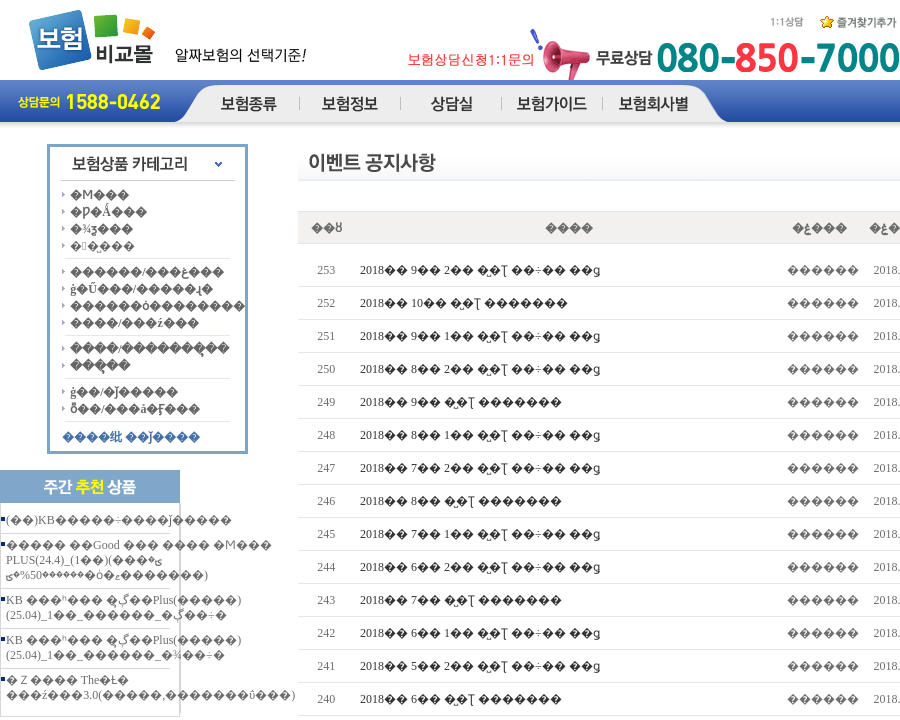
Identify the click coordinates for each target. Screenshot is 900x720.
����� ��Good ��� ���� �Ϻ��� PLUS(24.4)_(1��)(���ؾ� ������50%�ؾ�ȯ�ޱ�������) (139, 560)
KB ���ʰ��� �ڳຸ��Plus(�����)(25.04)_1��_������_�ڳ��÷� (123, 607)
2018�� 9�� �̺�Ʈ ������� (461, 402)
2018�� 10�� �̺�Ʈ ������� (464, 303)
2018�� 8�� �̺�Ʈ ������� (461, 501)
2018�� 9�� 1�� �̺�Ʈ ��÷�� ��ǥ (480, 336)
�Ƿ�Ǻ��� (108, 212)
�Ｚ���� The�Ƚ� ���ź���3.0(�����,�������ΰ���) (150, 687)
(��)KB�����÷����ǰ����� (119, 520)
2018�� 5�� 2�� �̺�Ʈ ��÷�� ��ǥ (480, 666)
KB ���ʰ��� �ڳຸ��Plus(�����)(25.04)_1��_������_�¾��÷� (123, 647)
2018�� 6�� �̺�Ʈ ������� (461, 699)
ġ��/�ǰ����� (124, 392)
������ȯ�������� (157, 306)
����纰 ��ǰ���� (131, 437)
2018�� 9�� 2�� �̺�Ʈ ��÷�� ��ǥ (480, 270)
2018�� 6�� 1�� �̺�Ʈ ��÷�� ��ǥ (480, 633)
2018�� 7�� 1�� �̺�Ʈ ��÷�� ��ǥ (480, 534)
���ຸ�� (100, 366)
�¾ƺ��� (101, 229)
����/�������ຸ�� (149, 349)
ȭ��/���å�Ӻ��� (135, 409)
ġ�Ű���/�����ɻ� (141, 289)
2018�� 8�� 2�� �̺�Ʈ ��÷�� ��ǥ (480, 369)
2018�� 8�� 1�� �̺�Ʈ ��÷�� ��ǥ (480, 435)
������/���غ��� (147, 272)
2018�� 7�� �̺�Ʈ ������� (461, 600)
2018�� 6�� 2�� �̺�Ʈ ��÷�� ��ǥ (480, 567)
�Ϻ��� (99, 195)
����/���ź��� (134, 323)
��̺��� (102, 246)
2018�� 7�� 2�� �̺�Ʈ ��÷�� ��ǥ (480, 468)
